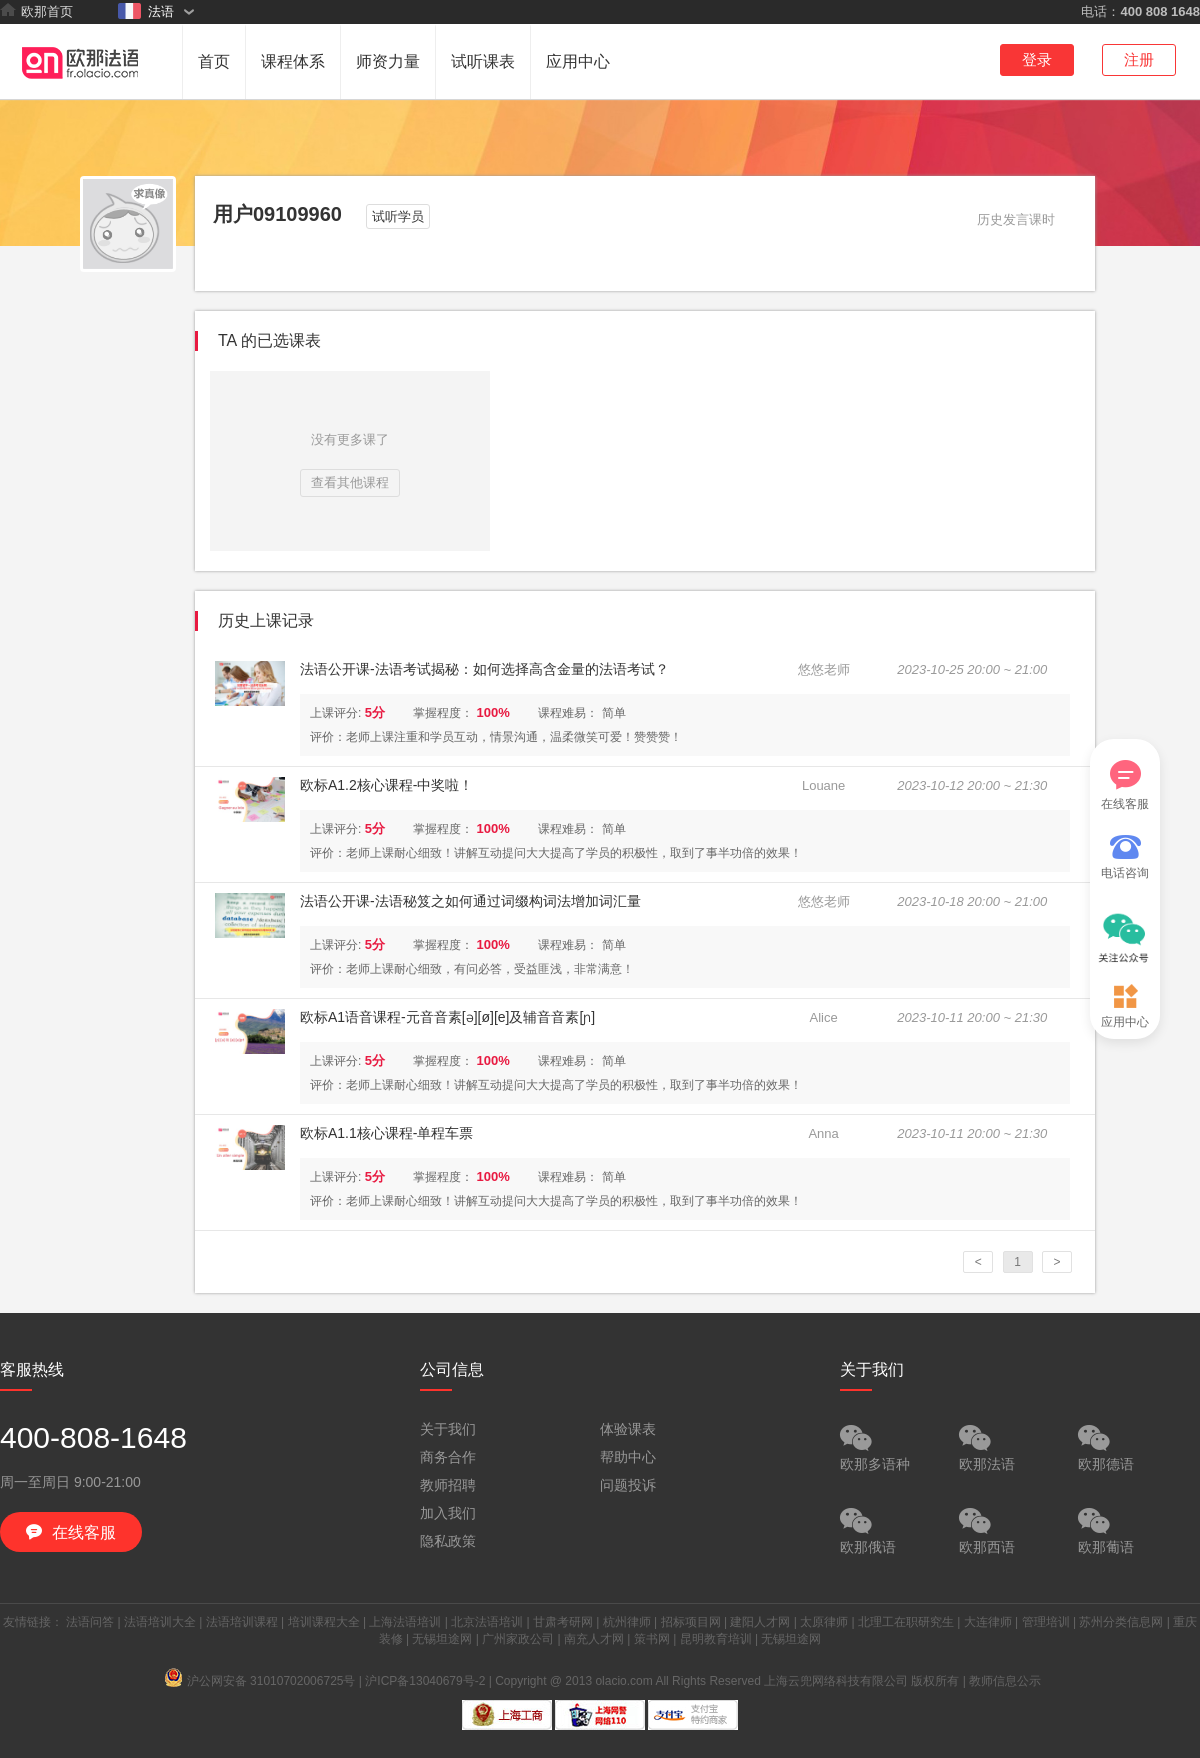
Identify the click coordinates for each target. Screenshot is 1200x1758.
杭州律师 (627, 1622)
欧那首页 (36, 11)
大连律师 (988, 1622)
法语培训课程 (242, 1622)
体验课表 (628, 1429)
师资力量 (388, 61)
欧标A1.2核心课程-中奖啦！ (386, 785)
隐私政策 (448, 1541)
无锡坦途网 (442, 1639)
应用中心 (578, 61)
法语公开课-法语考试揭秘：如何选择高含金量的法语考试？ (484, 669)
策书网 (652, 1639)
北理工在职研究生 (906, 1622)
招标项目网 (691, 1622)
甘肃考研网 (563, 1622)
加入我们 (448, 1513)
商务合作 (448, 1457)
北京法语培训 (487, 1622)
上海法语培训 (405, 1622)
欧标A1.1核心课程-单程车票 (386, 1133)
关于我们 (448, 1429)
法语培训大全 (160, 1622)
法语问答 (90, 1622)
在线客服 (1125, 785)
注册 (1139, 59)
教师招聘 (448, 1485)
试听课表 (483, 61)
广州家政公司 (518, 1639)
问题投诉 (628, 1485)
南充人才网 (594, 1639)
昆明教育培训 (716, 1639)
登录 (1037, 59)
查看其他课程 (350, 482)
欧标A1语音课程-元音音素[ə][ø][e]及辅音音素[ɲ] (447, 1017)
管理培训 (1046, 1622)
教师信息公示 (1005, 1681)
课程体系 (293, 61)
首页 (214, 61)
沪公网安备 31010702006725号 (260, 1681)
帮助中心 (628, 1457)
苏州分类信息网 (1121, 1622)
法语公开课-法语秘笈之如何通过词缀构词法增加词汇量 (470, 901)
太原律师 (824, 1622)
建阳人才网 (760, 1622)
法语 (146, 11)
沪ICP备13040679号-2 (425, 1681)
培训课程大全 (324, 1622)
